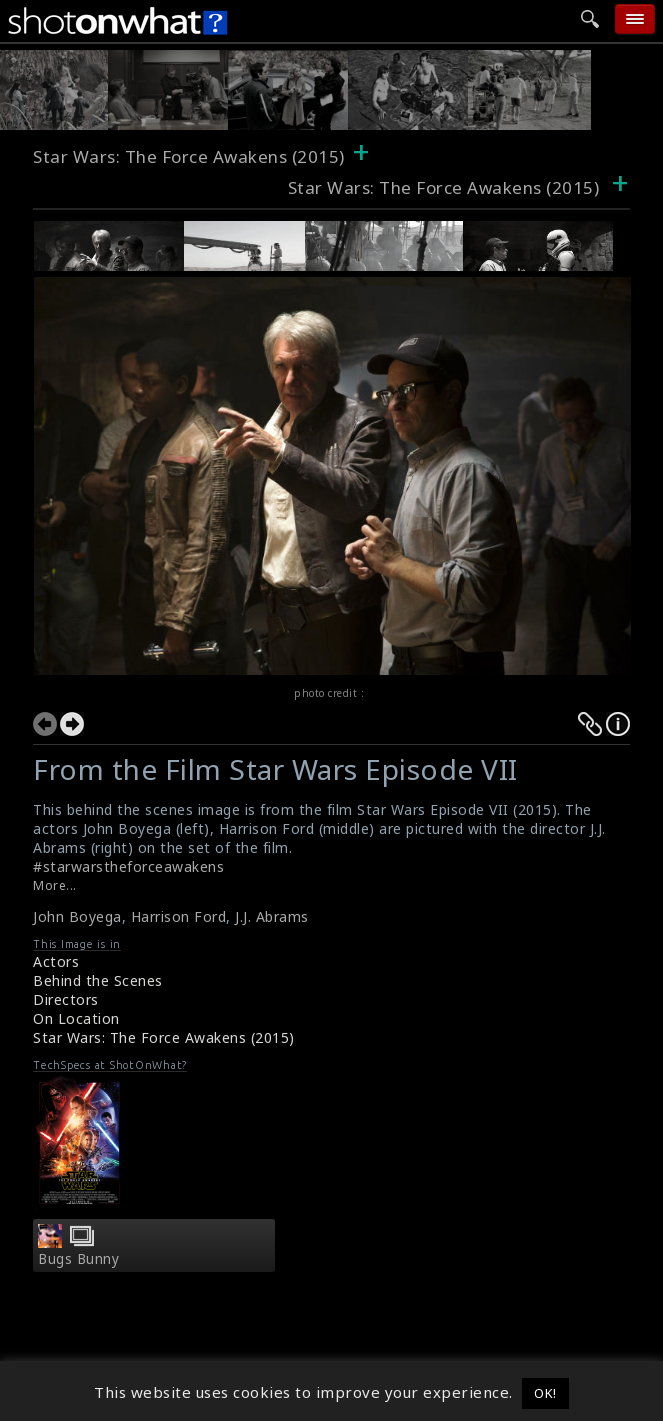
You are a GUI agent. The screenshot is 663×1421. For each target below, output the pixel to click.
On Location (76, 1018)
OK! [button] (545, 1393)
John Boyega (77, 916)
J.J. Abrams (272, 916)
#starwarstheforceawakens (128, 866)
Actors (56, 961)
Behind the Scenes (98, 980)
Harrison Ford (179, 916)
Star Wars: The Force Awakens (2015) (189, 156)
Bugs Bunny (78, 1259)
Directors (66, 999)
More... (55, 885)
